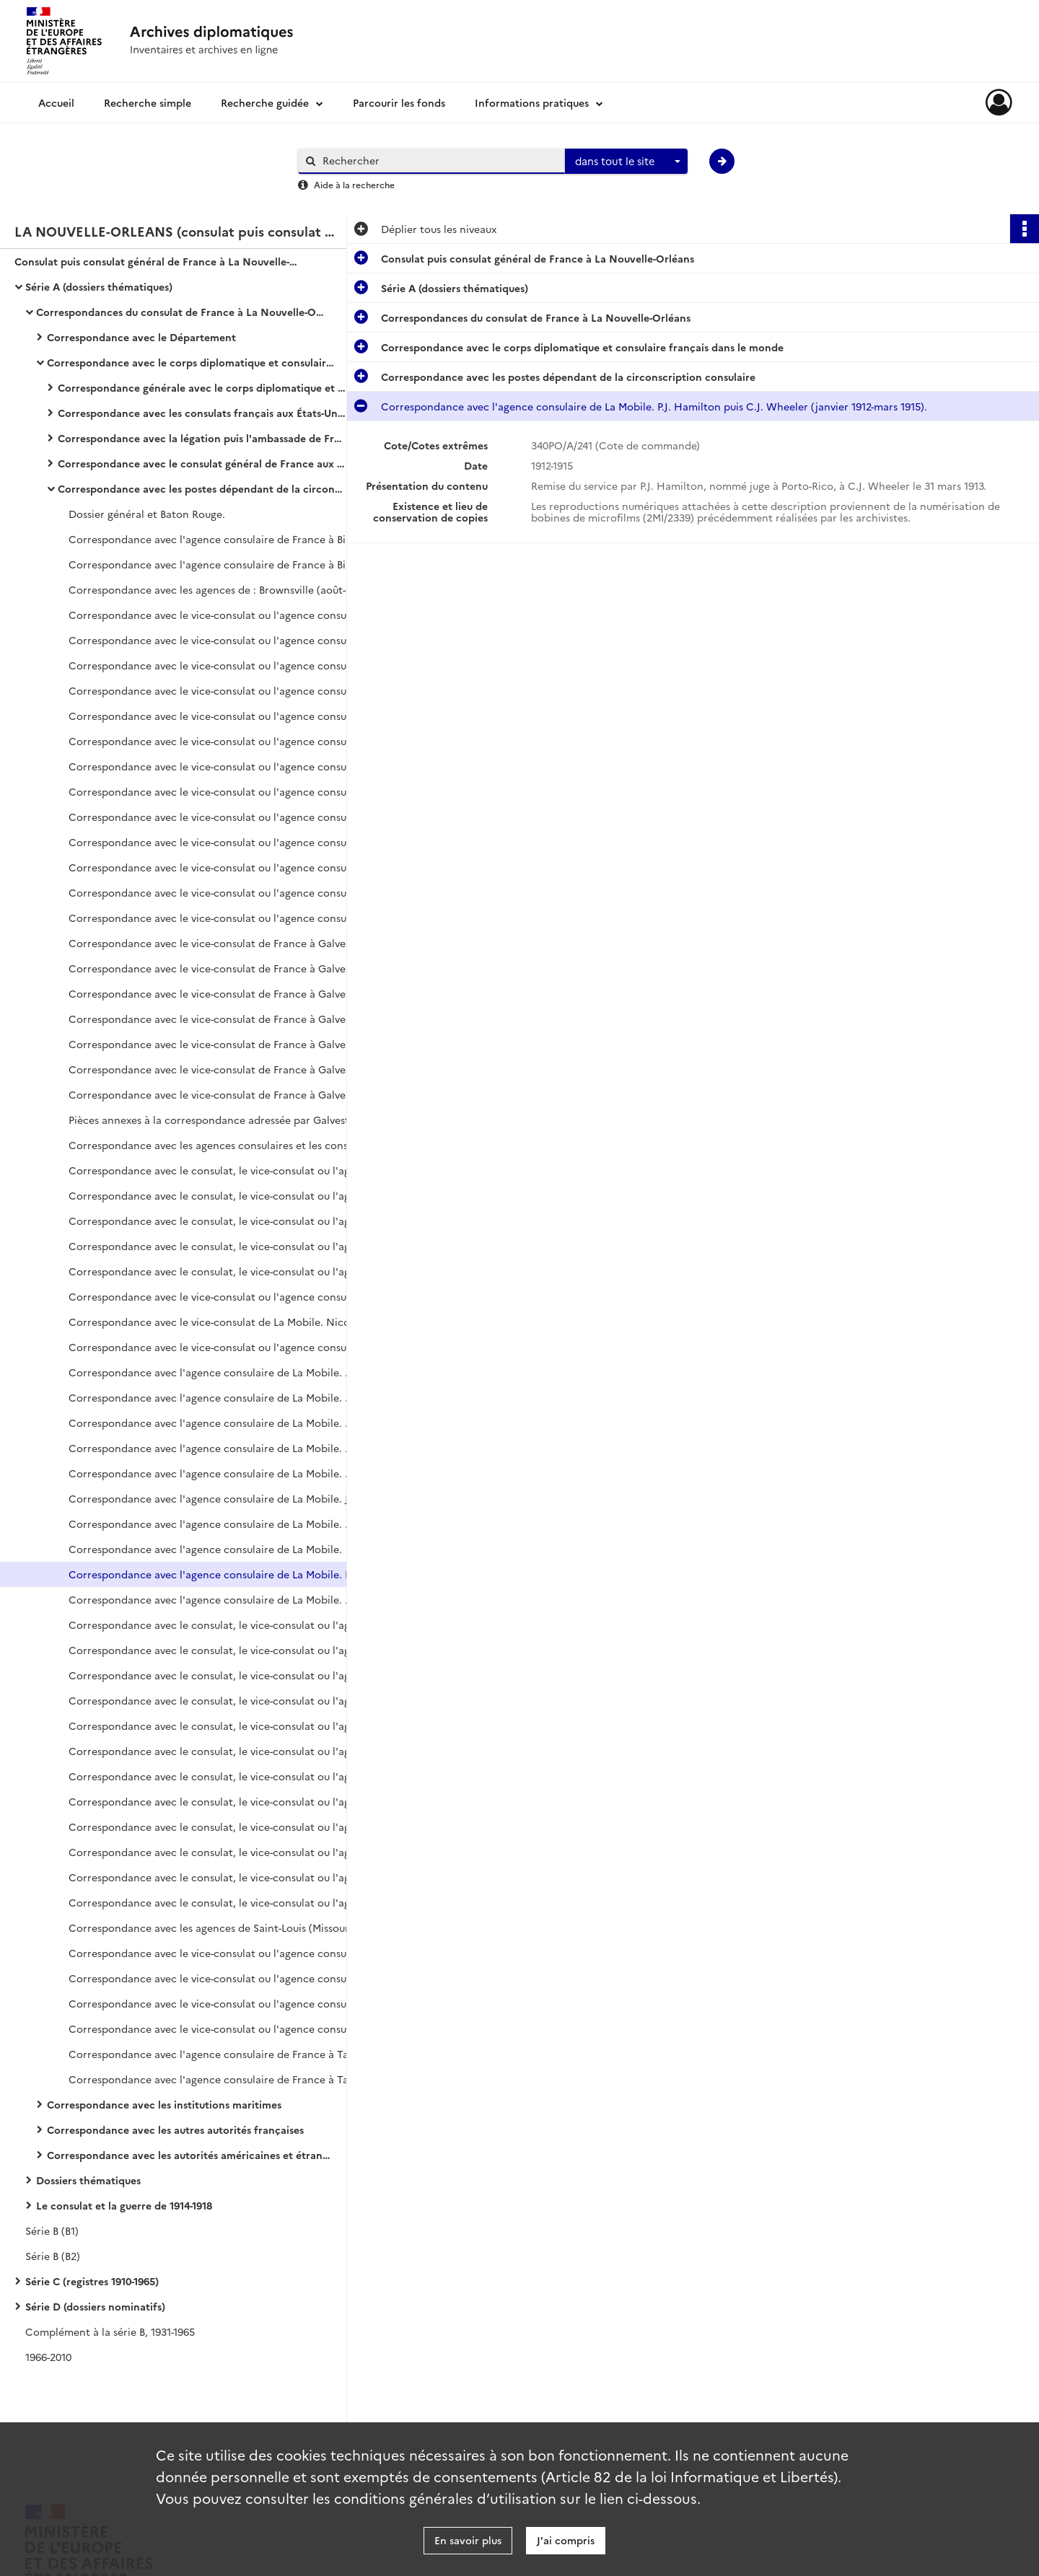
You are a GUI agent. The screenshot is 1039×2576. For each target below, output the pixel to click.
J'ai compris (566, 2540)
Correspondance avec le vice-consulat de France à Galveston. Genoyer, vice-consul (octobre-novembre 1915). (213, 993)
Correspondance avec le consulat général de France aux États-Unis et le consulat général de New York (202, 463)
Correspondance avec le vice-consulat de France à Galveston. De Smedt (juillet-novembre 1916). (213, 1069)
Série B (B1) (52, 2230)
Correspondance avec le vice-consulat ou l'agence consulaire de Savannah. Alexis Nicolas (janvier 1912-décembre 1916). (213, 2003)
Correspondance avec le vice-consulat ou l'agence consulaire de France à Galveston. (213, 614)
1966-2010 (48, 2356)
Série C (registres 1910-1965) (92, 2281)
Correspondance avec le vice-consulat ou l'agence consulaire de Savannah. (213, 1953)
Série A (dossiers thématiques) (98, 286)
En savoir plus (467, 2540)
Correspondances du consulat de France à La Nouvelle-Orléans (180, 311)
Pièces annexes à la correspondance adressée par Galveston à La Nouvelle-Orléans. (213, 1119)
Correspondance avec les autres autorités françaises (175, 2129)
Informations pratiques (532, 102)
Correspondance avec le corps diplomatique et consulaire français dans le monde (191, 362)
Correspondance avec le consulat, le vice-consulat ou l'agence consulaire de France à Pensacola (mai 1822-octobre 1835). (213, 1624)
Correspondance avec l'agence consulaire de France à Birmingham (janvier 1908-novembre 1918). (213, 564)
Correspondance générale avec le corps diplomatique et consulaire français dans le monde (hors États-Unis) (202, 387)
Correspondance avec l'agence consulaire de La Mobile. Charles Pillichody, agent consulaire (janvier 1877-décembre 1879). (213, 1448)
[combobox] (626, 162)
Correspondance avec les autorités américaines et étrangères (191, 2155)
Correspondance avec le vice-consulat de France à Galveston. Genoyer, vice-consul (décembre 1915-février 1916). (213, 1018)
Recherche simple (147, 102)
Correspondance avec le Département (141, 337)
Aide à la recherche (354, 184)
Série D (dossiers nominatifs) (95, 2306)
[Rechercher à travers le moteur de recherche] (439, 160)
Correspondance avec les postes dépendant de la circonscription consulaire (202, 488)
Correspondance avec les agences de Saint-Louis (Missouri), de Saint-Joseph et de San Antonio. (213, 1927)
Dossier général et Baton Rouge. (147, 513)
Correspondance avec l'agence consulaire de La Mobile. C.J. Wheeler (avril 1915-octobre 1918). (213, 1599)
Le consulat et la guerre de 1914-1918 (124, 2205)
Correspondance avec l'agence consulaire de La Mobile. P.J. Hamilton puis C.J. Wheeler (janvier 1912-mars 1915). (213, 1574)
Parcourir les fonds (399, 102)
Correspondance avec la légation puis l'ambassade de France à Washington (202, 438)
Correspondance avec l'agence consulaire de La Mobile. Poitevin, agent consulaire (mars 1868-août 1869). (213, 1372)
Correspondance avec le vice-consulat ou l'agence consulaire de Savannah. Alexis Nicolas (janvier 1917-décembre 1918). (213, 2028)
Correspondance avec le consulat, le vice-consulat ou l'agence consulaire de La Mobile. (213, 1195)
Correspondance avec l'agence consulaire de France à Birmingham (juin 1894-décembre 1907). (213, 539)
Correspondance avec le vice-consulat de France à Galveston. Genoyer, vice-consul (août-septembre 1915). (213, 968)
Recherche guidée (265, 102)
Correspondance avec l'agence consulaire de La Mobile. (205, 1549)
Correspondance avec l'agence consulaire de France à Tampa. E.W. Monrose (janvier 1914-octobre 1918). (213, 2079)
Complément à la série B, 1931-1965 (110, 2331)
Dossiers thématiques (88, 2180)
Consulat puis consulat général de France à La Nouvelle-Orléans (158, 261)
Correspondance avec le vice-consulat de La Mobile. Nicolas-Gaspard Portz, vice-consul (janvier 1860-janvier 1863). (213, 1321)
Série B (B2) (52, 2255)
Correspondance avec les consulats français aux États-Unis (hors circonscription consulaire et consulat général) (202, 412)
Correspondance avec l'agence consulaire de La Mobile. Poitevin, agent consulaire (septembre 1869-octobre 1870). (213, 1397)
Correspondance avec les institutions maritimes (164, 2104)
